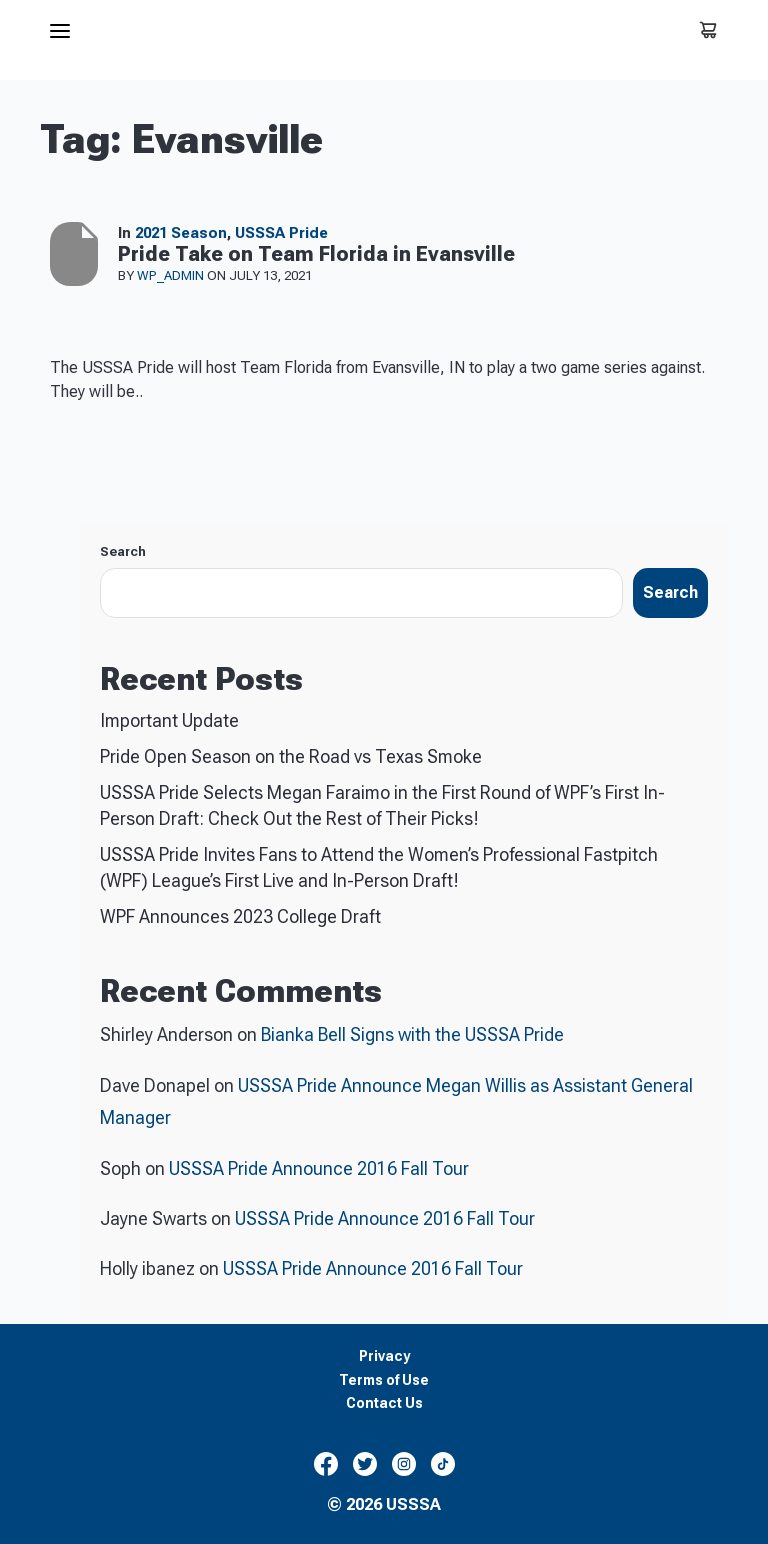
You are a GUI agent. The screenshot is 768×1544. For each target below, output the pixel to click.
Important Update (169, 720)
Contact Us (384, 1403)
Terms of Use (384, 1380)
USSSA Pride (281, 233)
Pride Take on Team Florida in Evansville (316, 254)
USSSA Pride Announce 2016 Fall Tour (319, 1168)
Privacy (384, 1356)
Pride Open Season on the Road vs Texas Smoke (291, 756)
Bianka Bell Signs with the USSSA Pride (412, 1034)
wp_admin (172, 275)
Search (123, 551)
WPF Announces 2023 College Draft (240, 916)
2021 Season (181, 233)
